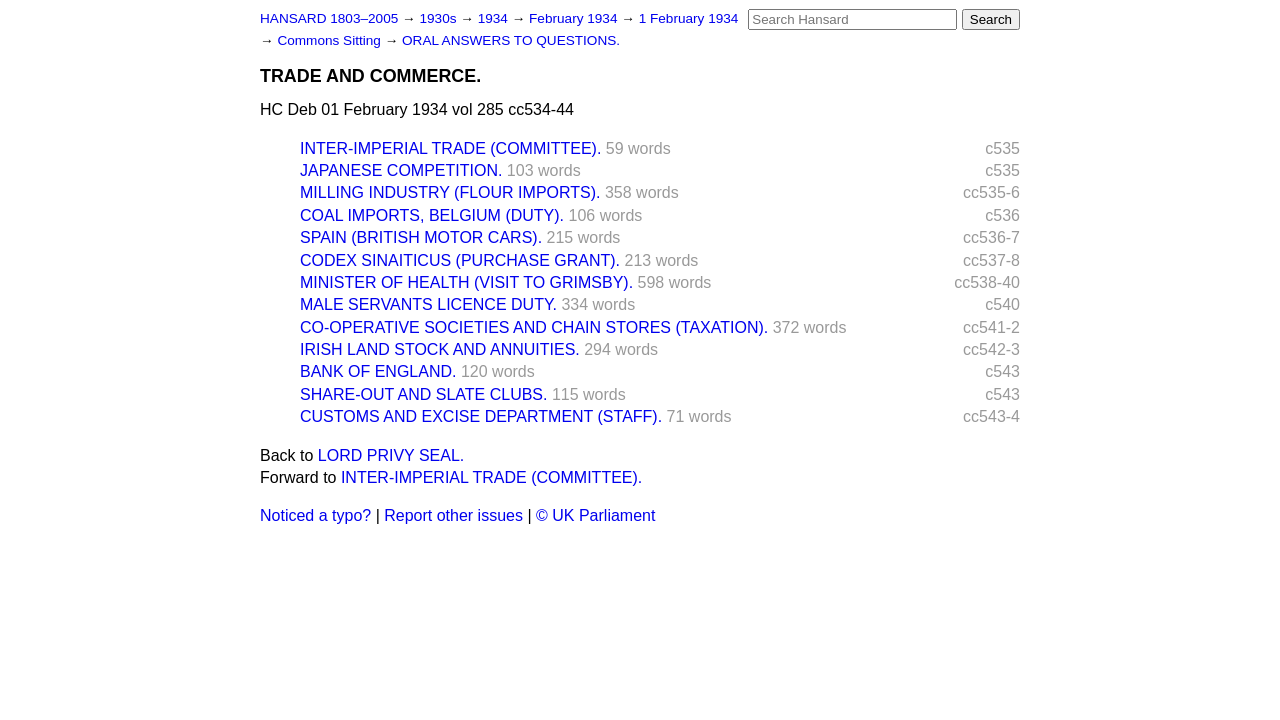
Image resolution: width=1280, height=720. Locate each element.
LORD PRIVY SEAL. (391, 455)
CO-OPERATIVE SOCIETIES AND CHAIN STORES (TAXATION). (534, 327)
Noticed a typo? (315, 515)
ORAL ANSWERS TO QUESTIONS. (511, 40)
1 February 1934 (689, 18)
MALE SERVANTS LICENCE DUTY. (428, 304)
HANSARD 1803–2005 (329, 18)
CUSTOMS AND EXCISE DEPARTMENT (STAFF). (481, 416)
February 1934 (575, 18)
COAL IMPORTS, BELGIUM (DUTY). (432, 215)
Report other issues (453, 515)
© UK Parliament (595, 515)
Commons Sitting (330, 40)
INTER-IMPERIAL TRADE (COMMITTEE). (450, 148)
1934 (495, 18)
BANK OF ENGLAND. (378, 371)
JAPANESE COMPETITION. (401, 170)
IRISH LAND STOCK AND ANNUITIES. (440, 349)
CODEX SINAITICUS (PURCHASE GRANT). (460, 260)
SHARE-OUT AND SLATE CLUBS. (423, 394)
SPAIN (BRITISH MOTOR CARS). (421, 237)
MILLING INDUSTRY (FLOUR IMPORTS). (450, 192)
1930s (439, 18)
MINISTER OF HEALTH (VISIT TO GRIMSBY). (466, 282)
